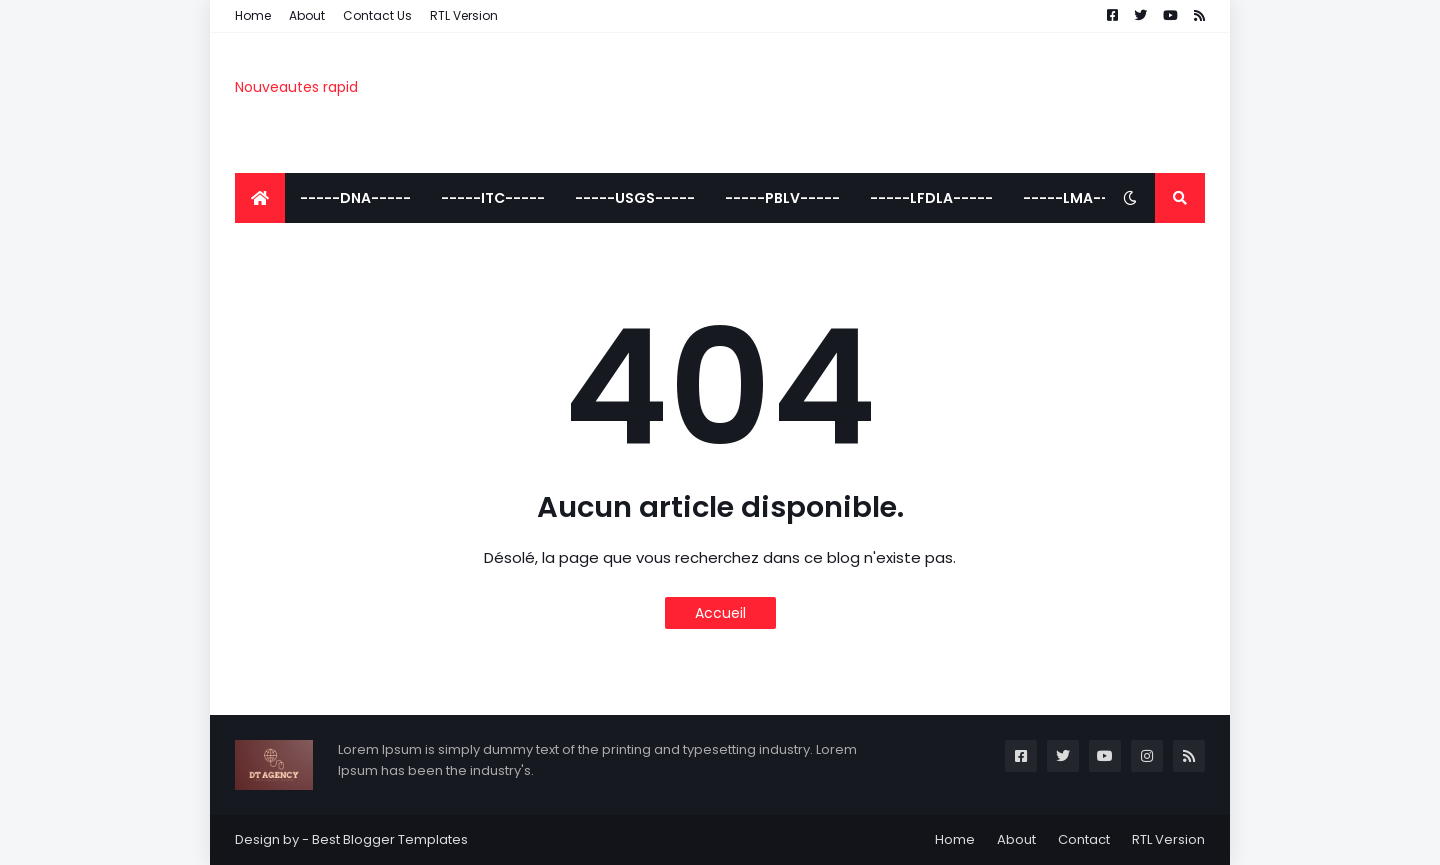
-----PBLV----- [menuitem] (782, 198)
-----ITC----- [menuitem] (493, 198)
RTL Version (464, 15)
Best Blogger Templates (390, 839)
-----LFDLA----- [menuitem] (931, 198)
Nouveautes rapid (296, 87)
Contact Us (377, 15)
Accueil (720, 613)
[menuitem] (260, 198)
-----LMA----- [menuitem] (1078, 198)
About (307, 15)
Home (253, 15)
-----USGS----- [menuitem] (635, 198)
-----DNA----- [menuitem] (355, 198)
